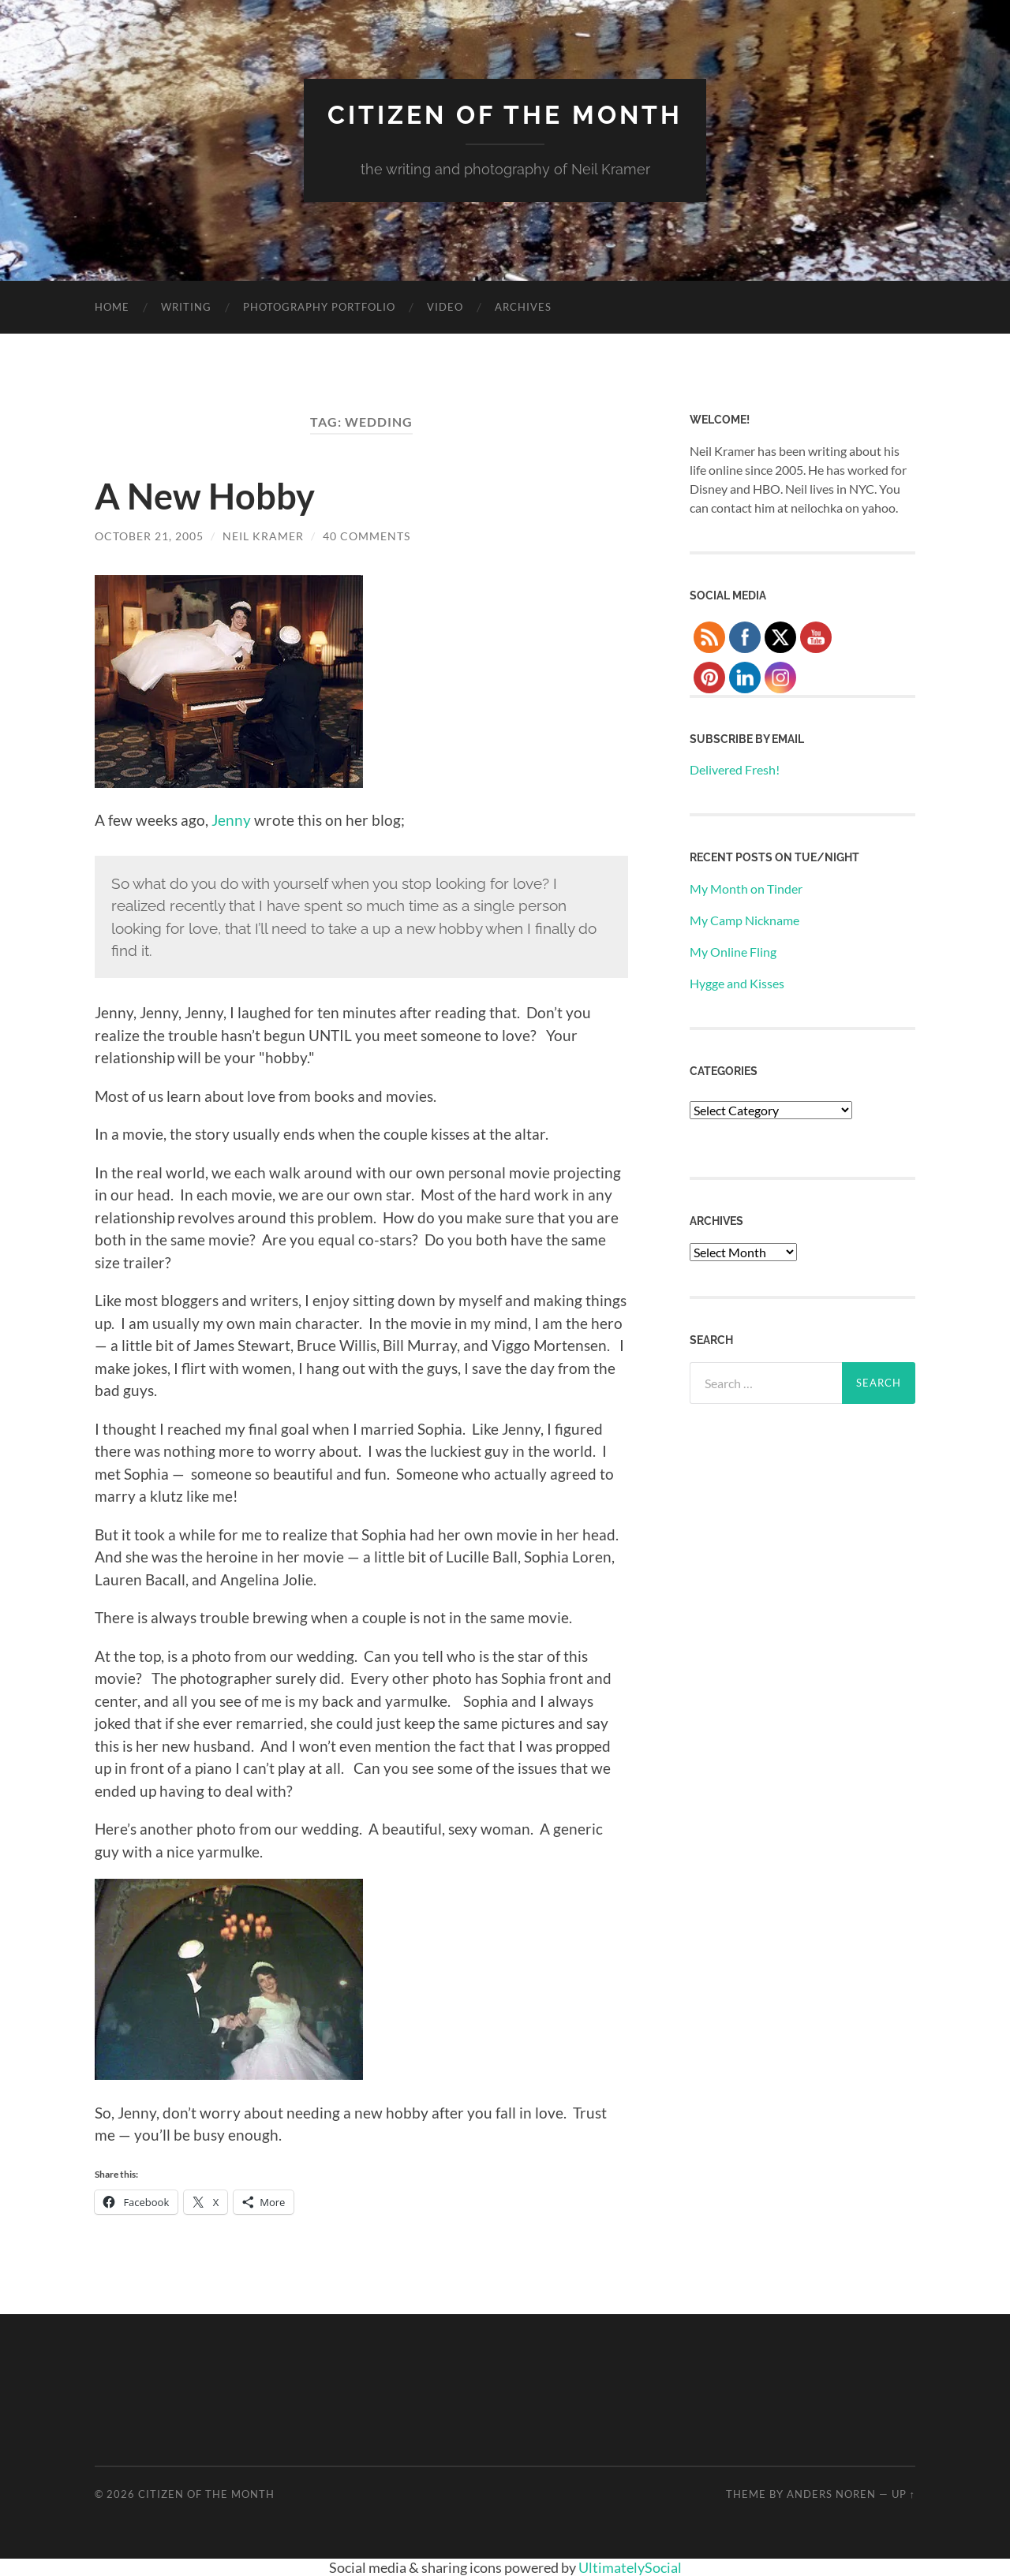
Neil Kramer (263, 536)
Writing (186, 307)
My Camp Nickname (744, 920)
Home (112, 307)
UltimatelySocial (630, 2567)
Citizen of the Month (505, 114)
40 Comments (366, 536)
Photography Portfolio (319, 307)
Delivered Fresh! (735, 769)
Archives (523, 307)
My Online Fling (733, 951)
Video (445, 307)
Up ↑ (903, 2494)
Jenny (231, 820)
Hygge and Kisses (737, 983)
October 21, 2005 (149, 536)
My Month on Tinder (746, 888)
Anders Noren (831, 2494)
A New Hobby (205, 496)
